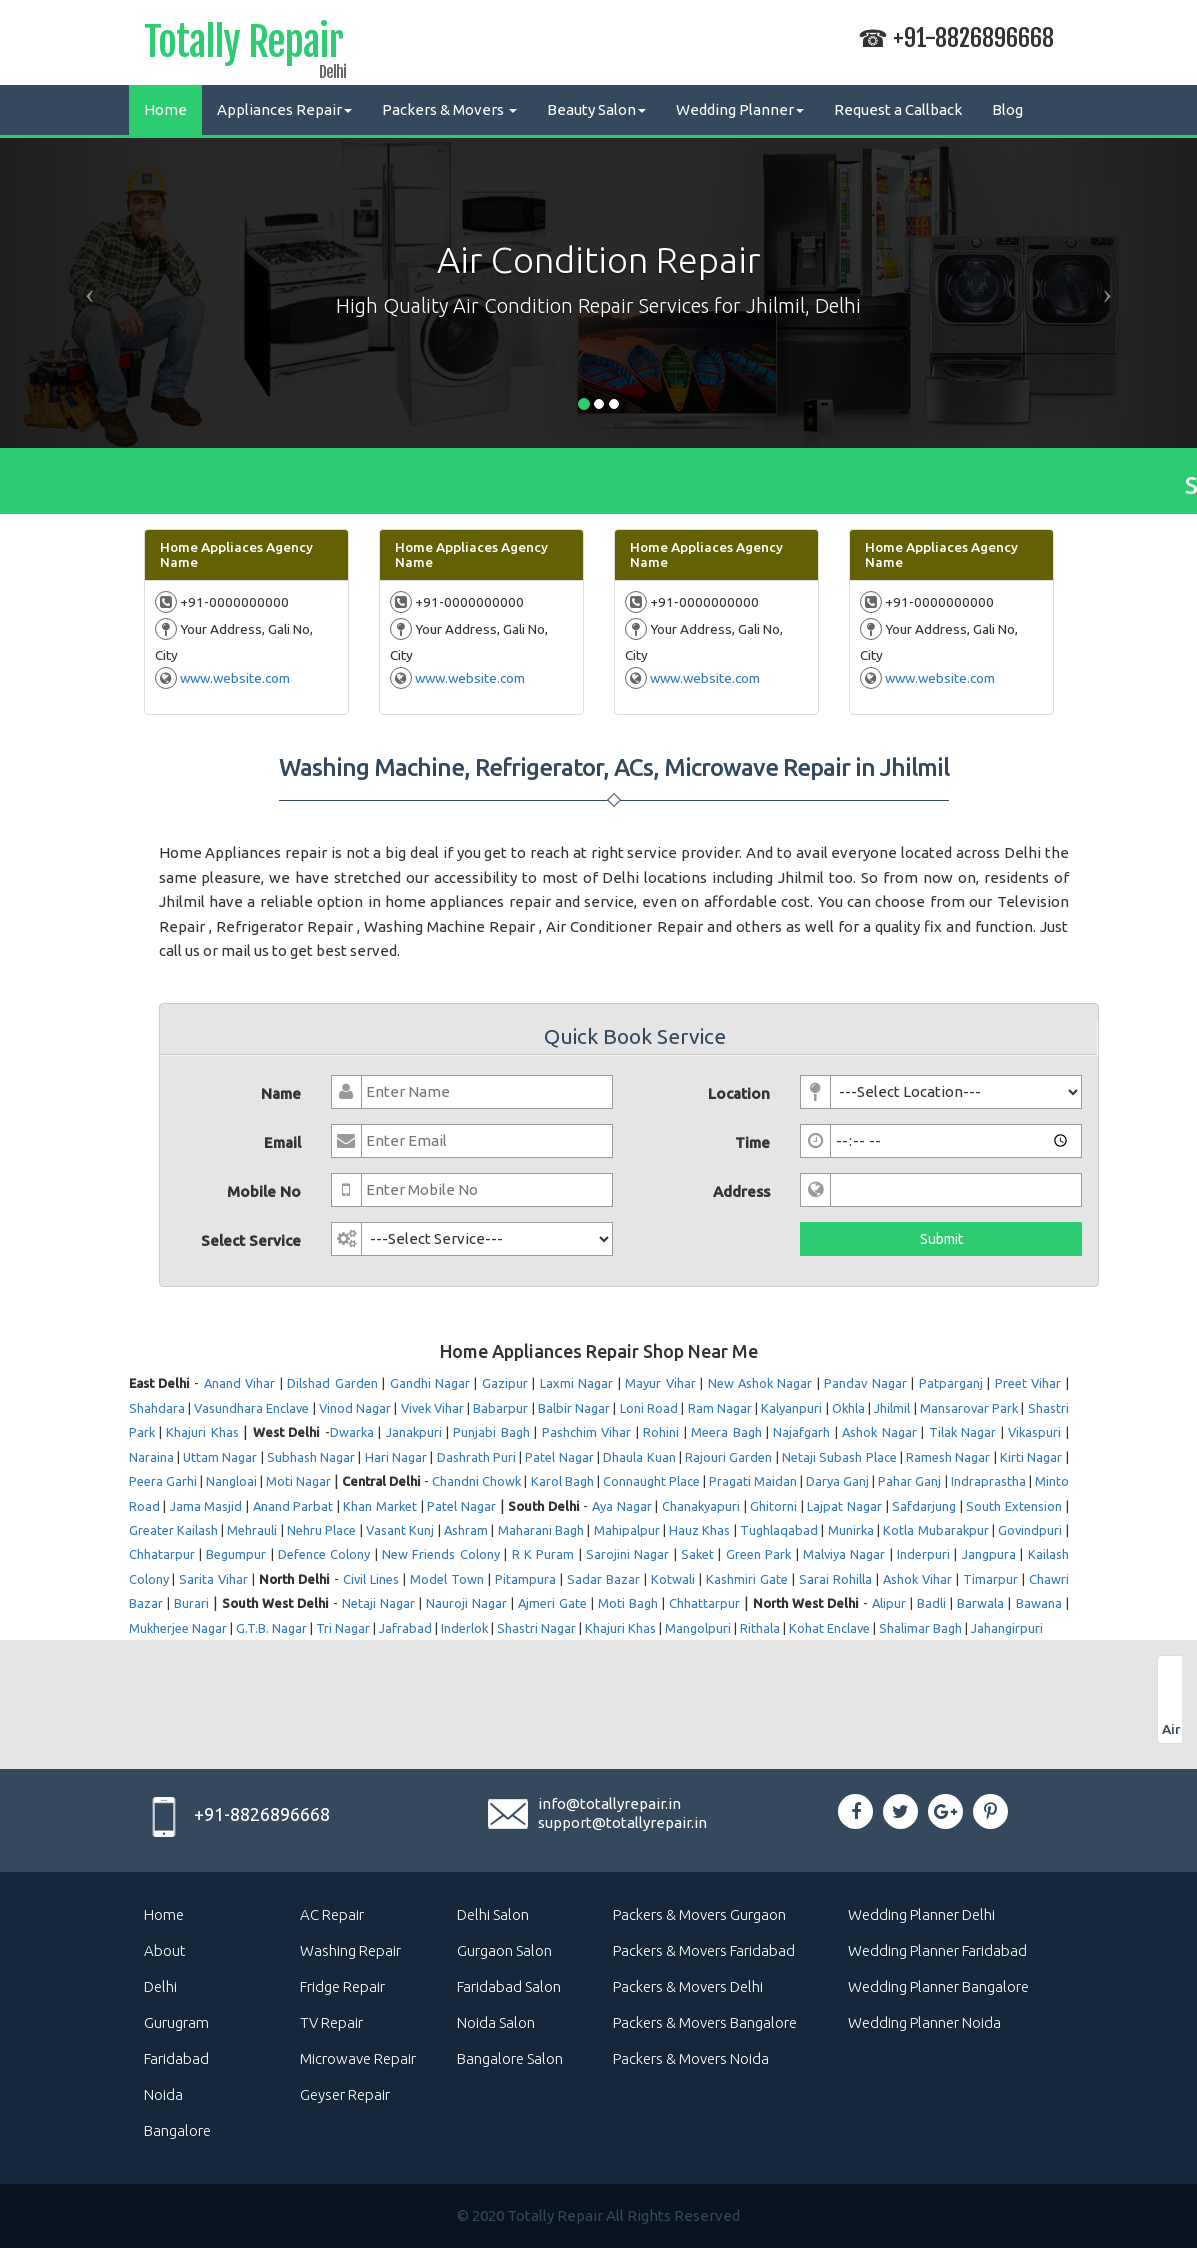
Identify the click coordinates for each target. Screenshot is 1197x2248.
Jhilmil (892, 1408)
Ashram (466, 1530)
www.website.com (235, 678)
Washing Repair (350, 1950)
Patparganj (951, 1383)
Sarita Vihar (213, 1579)
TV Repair (331, 2022)
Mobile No (264, 1191)
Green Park (758, 1554)
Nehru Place (321, 1530)
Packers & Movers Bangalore (705, 2022)
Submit (941, 1239)
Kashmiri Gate (747, 1579)
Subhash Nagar (311, 1457)
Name (281, 1093)
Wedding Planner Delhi (921, 1914)
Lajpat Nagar (844, 1506)
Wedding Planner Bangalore (938, 1986)
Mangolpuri (698, 1628)
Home (165, 109)
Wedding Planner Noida (924, 2022)
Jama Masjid (206, 1506)
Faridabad (176, 2058)
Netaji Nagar (378, 1603)
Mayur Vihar (660, 1383)
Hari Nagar (396, 1457)
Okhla (848, 1408)
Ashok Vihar (917, 1579)
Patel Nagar (559, 1457)
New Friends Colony (441, 1554)
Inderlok (464, 1628)
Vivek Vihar (432, 1408)
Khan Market (380, 1506)
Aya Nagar (622, 1506)
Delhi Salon (493, 1914)
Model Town (447, 1579)
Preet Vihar (1028, 1383)
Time (752, 1142)
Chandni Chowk (476, 1481)
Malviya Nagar (844, 1554)
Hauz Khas (699, 1530)
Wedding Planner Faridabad (937, 1950)
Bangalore (177, 2130)
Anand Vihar (239, 1383)
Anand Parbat (293, 1506)
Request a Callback (898, 109)
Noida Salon (496, 2022)
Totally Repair (243, 46)
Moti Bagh (628, 1603)
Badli (931, 1603)
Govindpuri (1030, 1530)
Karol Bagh (562, 1481)
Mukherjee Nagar (178, 1628)
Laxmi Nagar (576, 1383)
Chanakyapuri (701, 1506)
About (165, 1950)
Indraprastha (988, 1481)
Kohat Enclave (829, 1628)
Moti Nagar (298, 1481)
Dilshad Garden (332, 1383)
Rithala (760, 1628)
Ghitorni (773, 1506)
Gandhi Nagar (430, 1383)
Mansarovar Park (969, 1408)
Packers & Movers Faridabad (704, 1950)
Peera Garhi (163, 1481)
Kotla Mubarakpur (935, 1530)
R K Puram (543, 1554)
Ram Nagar (720, 1408)
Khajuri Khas (202, 1432)
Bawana (1039, 1603)
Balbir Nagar (574, 1408)
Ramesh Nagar (948, 1457)
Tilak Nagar (962, 1432)
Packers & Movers (449, 109)
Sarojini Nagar (627, 1554)
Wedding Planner (740, 109)
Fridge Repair (342, 1986)
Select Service (251, 1240)
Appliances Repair (284, 109)
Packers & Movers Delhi (688, 1986)
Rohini (661, 1432)
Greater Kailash (173, 1530)
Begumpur (236, 1554)
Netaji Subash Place (839, 1457)
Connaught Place (651, 1481)
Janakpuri (414, 1432)
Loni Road (649, 1408)
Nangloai (231, 1481)
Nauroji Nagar (466, 1603)
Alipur (889, 1603)
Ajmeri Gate (552, 1603)
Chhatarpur (162, 1554)
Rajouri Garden (728, 1457)
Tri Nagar (343, 1628)
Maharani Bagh (541, 1530)
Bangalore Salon (510, 2058)
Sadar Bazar (603, 1579)
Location (739, 1093)
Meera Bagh (726, 1432)
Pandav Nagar (865, 1383)
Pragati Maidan (753, 1481)
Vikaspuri (1034, 1432)
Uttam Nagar (220, 1457)
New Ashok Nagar (760, 1383)
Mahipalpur (627, 1530)
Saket (697, 1554)
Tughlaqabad (779, 1530)
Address (741, 1191)
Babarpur (500, 1408)
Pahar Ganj (909, 1481)
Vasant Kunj (400, 1530)
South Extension (1014, 1506)
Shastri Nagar (536, 1628)
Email (282, 1142)
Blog (1007, 109)
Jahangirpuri (1007, 1628)
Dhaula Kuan (639, 1457)
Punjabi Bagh (491, 1432)
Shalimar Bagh (920, 1628)
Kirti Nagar (1031, 1457)
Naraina (151, 1457)
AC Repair (332, 1914)
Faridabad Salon (509, 1986)
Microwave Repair (358, 2058)
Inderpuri (923, 1554)
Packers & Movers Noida (691, 2058)
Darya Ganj (837, 1481)
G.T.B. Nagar (271, 1628)
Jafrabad (405, 1628)
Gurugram (176, 2022)
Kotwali (673, 1579)
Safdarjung (924, 1506)
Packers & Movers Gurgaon (699, 1914)
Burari (191, 1603)
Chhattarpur (704, 1603)
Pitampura (525, 1579)
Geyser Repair (345, 2094)
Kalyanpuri (791, 1408)
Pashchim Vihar (586, 1432)
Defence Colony (324, 1554)
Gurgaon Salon (504, 1950)
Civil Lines (371, 1579)
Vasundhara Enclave (251, 1408)
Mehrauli (252, 1530)
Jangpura (989, 1554)
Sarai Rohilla (835, 1579)
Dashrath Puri (476, 1457)
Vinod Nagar (355, 1408)
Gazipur (505, 1383)
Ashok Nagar (879, 1432)
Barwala (980, 1603)
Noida (163, 2094)
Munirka (851, 1530)
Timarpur (990, 1579)
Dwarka (352, 1432)
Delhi (160, 1986)
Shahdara (157, 1408)
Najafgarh (801, 1432)
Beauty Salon (596, 109)
